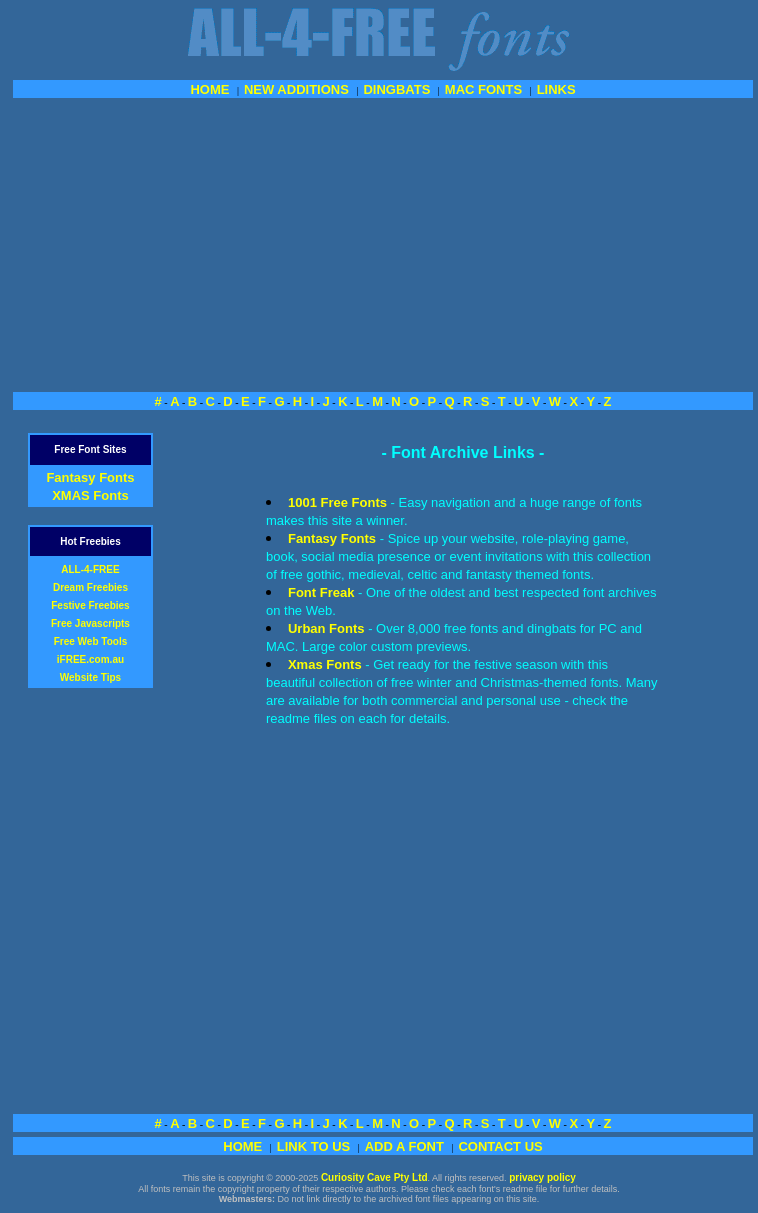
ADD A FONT (404, 1146)
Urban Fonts (326, 628)
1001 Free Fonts (337, 502)
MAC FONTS (483, 89)
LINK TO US (313, 1146)
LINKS (556, 89)
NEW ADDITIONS (296, 89)
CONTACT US (500, 1146)
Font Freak (321, 592)
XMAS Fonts (90, 495)
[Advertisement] (383, 243)
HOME (209, 89)
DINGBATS (396, 89)
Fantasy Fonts (90, 477)
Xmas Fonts (325, 664)
